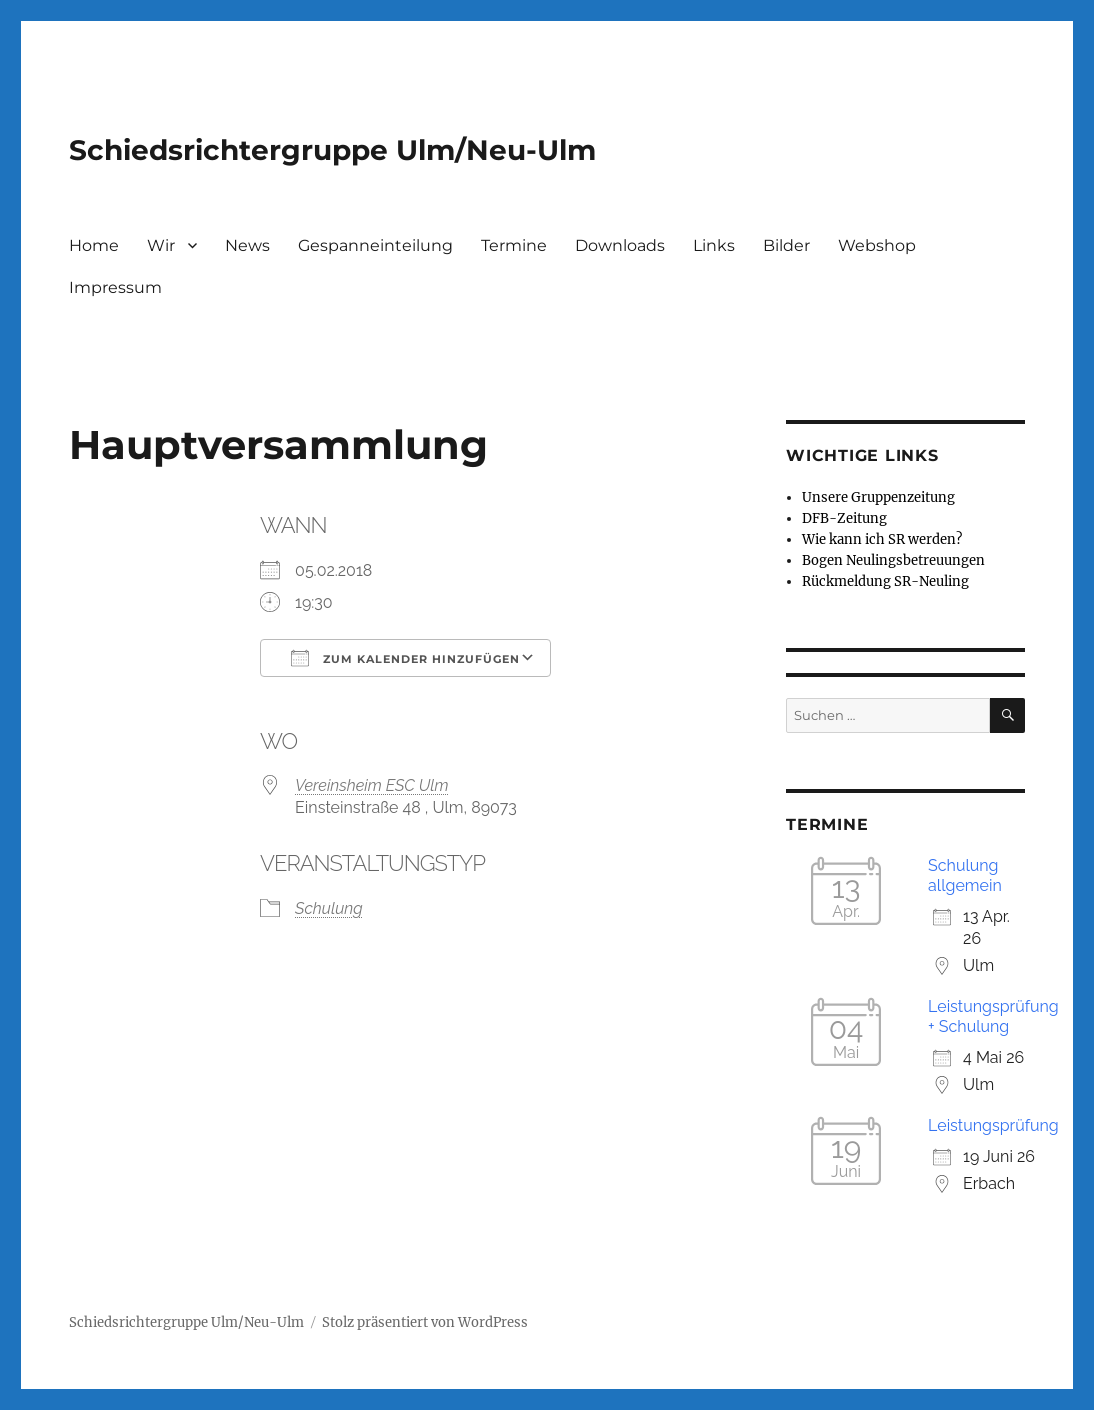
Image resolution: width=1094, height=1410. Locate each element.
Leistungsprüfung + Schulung (993, 1016)
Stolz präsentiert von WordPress (425, 1322)
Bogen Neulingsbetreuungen (893, 560)
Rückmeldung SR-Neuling (885, 581)
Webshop (877, 245)
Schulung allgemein (965, 875)
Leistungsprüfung (993, 1125)
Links (714, 245)
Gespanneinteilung (375, 245)
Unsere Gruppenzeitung (878, 497)
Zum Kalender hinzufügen (405, 658)
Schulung (329, 908)
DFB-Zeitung (844, 518)
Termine (514, 245)
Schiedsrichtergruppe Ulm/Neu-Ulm (332, 150)
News (247, 245)
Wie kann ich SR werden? (882, 539)
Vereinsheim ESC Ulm (371, 785)
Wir (161, 245)
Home (94, 245)
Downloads (620, 245)
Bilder (786, 245)
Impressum (115, 287)
